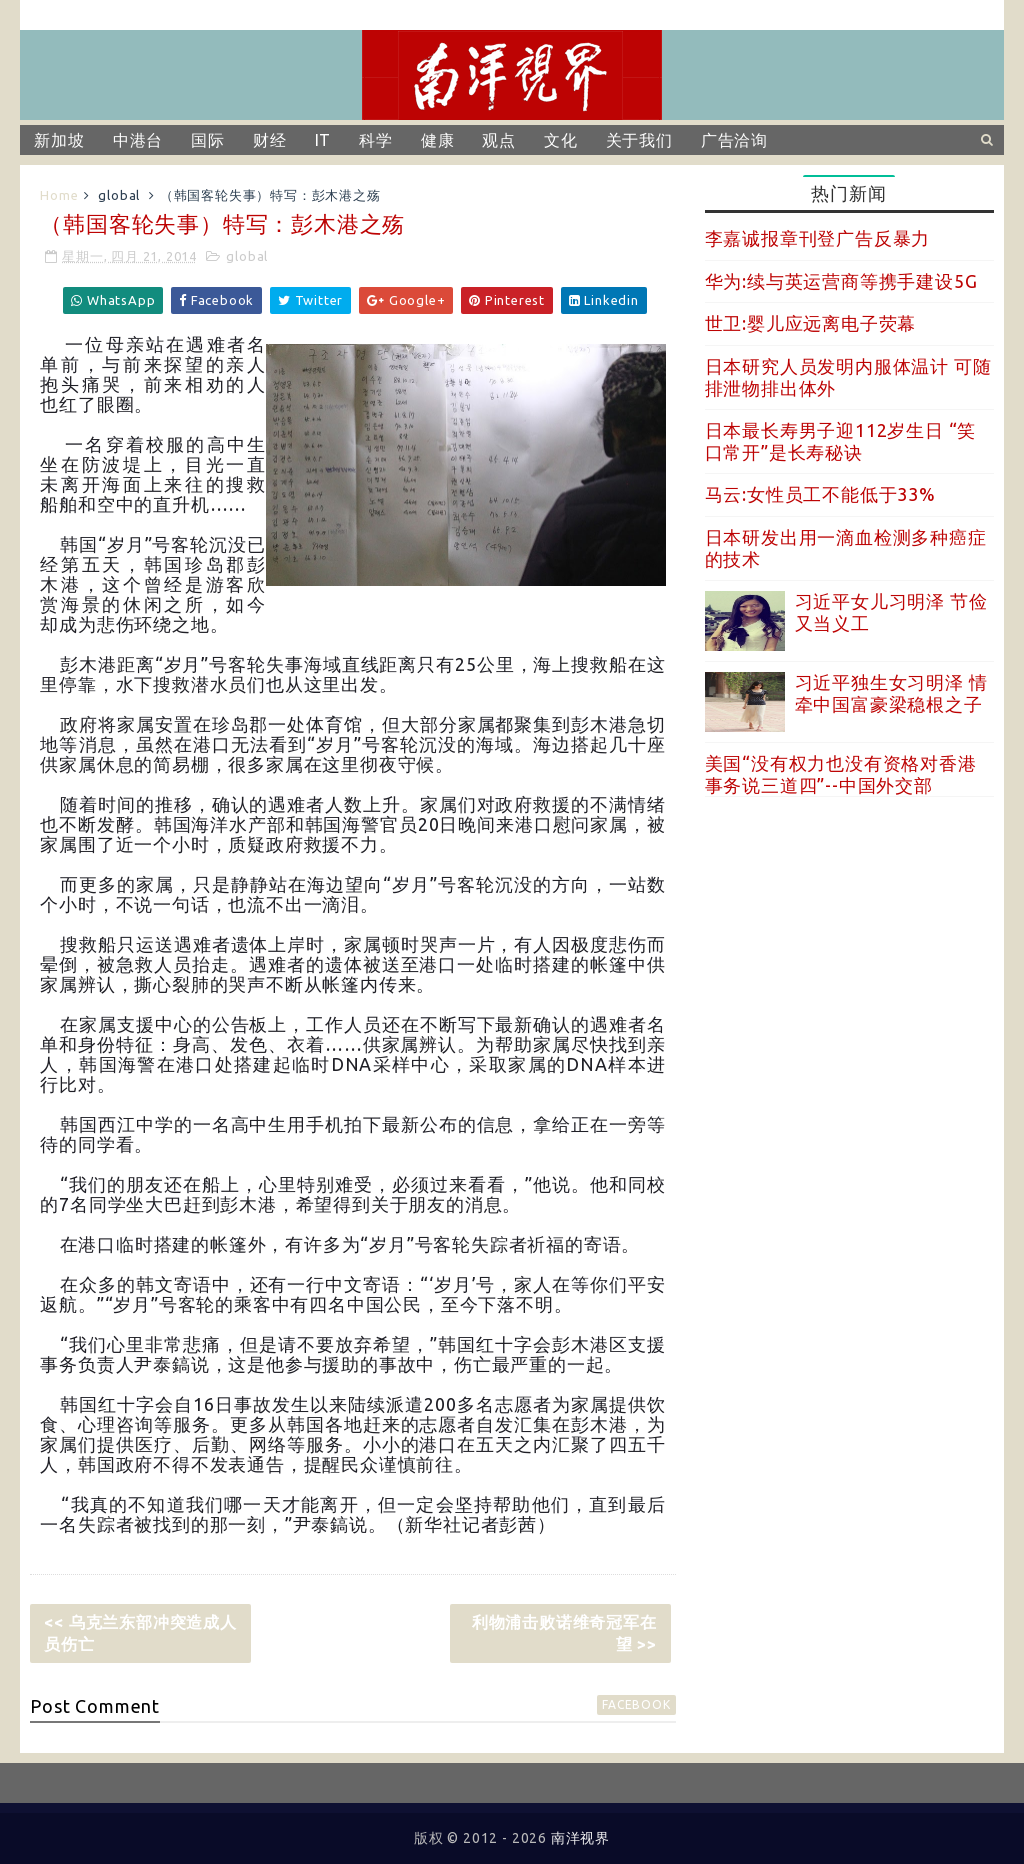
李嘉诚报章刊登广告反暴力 (818, 238)
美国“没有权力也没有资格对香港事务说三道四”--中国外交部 (841, 774)
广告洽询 (734, 140)
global (119, 195)
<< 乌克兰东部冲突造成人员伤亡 (140, 1633)
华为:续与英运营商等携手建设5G (841, 281)
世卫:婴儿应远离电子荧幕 (811, 323)
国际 (208, 140)
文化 (561, 140)
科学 (376, 140)
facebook (636, 1704)
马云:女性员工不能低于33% (820, 494)
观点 (499, 140)
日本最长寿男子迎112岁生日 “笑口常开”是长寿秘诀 (841, 441)
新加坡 (59, 140)
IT (323, 140)
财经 (270, 140)
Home (59, 195)
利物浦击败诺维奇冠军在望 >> (564, 1633)
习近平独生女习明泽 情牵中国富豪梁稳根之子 (891, 693)
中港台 (138, 140)
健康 (438, 140)
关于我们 (639, 140)
